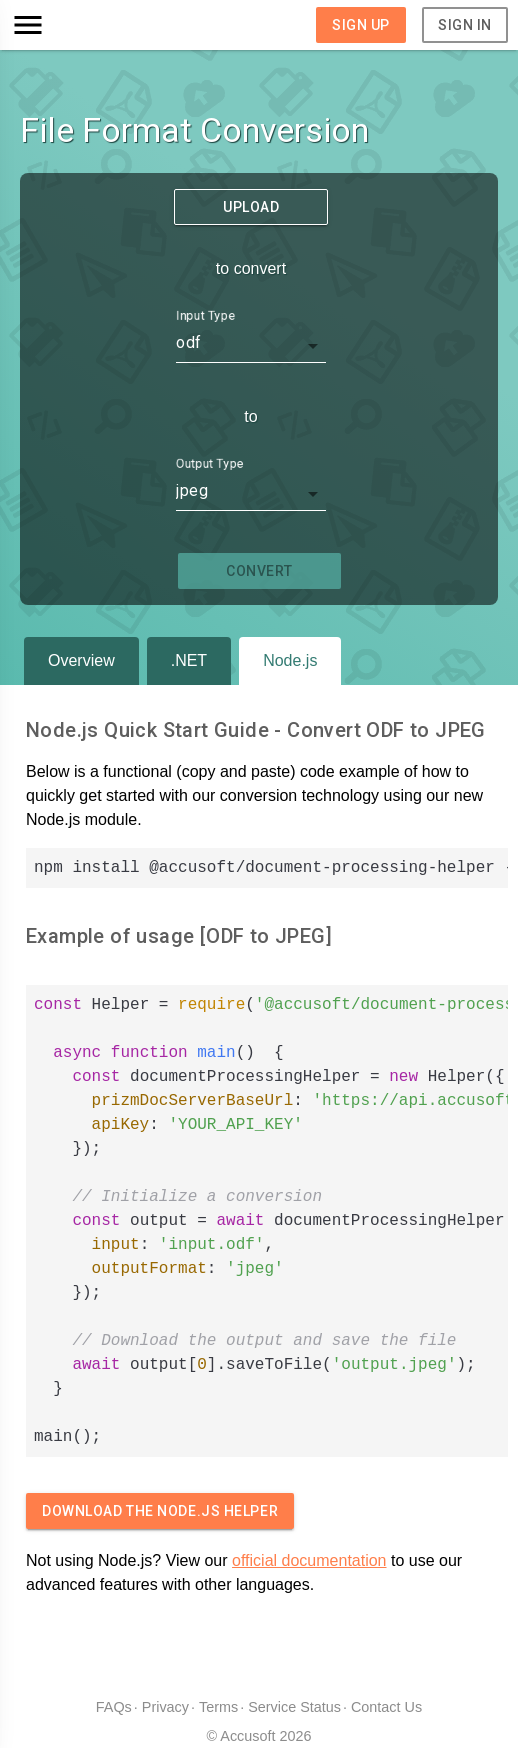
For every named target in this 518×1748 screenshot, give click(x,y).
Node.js (290, 660)
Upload (251, 207)
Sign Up (361, 25)
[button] (72, 25)
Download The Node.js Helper (160, 1511)
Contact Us (386, 1707)
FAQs (114, 1707)
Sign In (465, 25)
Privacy (165, 1707)
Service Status (294, 1707)
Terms (218, 1707)
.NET (189, 660)
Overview (81, 660)
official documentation (309, 1560)
